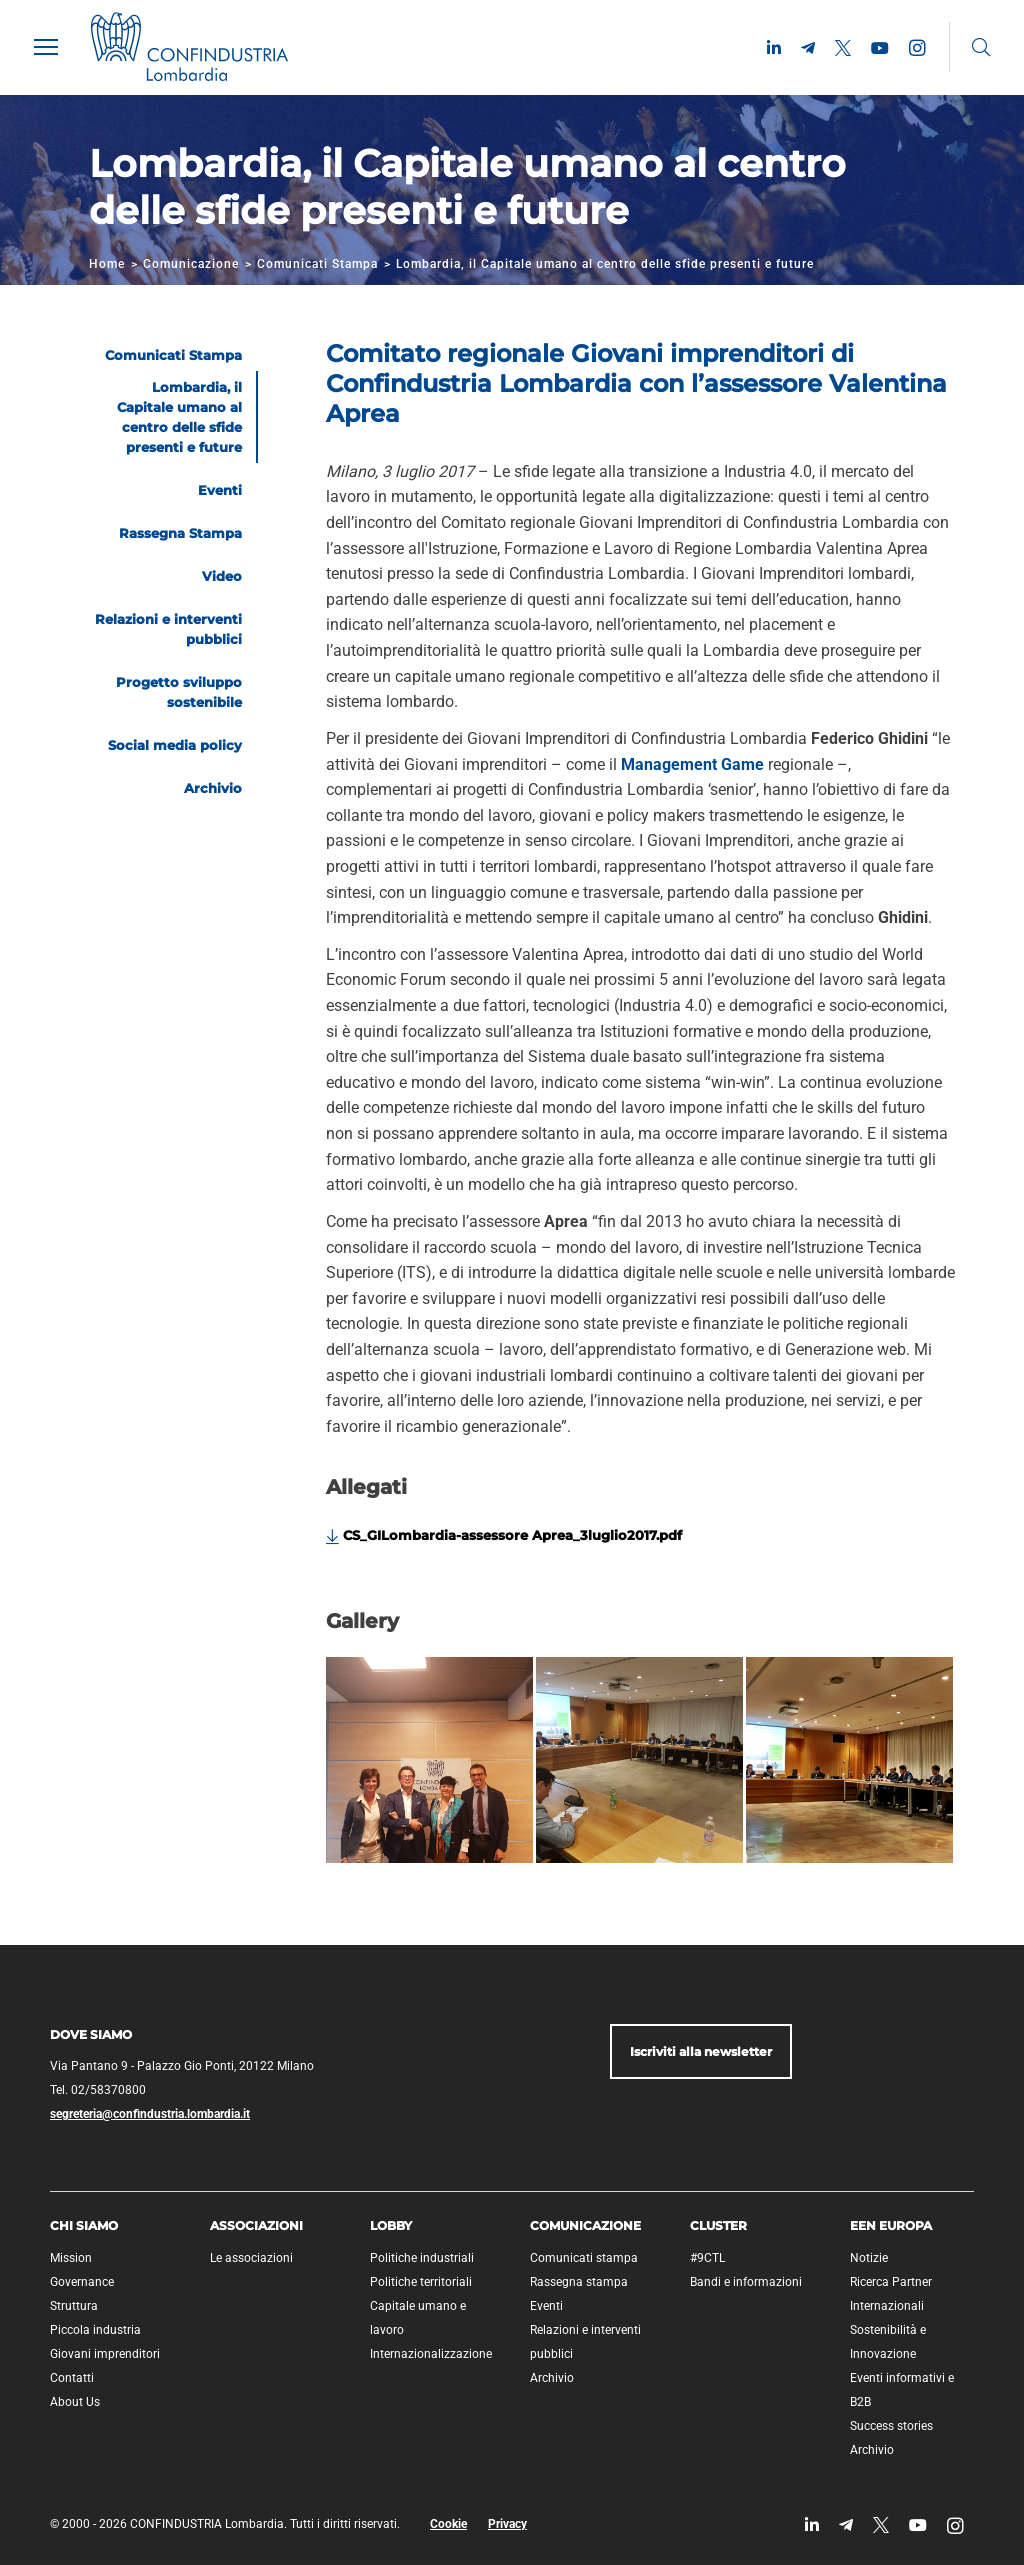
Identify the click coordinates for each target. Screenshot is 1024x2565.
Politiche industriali (422, 2258)
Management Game (692, 764)
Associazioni (256, 2225)
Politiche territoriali (421, 2282)
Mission (71, 2258)
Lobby (391, 2225)
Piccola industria (95, 2330)
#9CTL (707, 2258)
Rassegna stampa (579, 2282)
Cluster (718, 2225)
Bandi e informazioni (746, 2282)
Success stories (891, 2426)
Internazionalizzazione (431, 2354)
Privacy (507, 2524)
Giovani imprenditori (105, 2354)
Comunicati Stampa (317, 264)
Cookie (448, 2524)
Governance (82, 2282)
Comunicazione (191, 264)
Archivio (552, 2378)
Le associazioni (251, 2258)
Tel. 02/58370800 (98, 2090)
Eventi (546, 2306)
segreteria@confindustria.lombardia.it (150, 2114)
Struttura (74, 2306)
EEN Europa (891, 2225)
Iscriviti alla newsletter (701, 2051)
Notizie (869, 2258)
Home (107, 264)
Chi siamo (84, 2225)
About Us (75, 2402)
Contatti (72, 2378)
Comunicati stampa (584, 2258)
